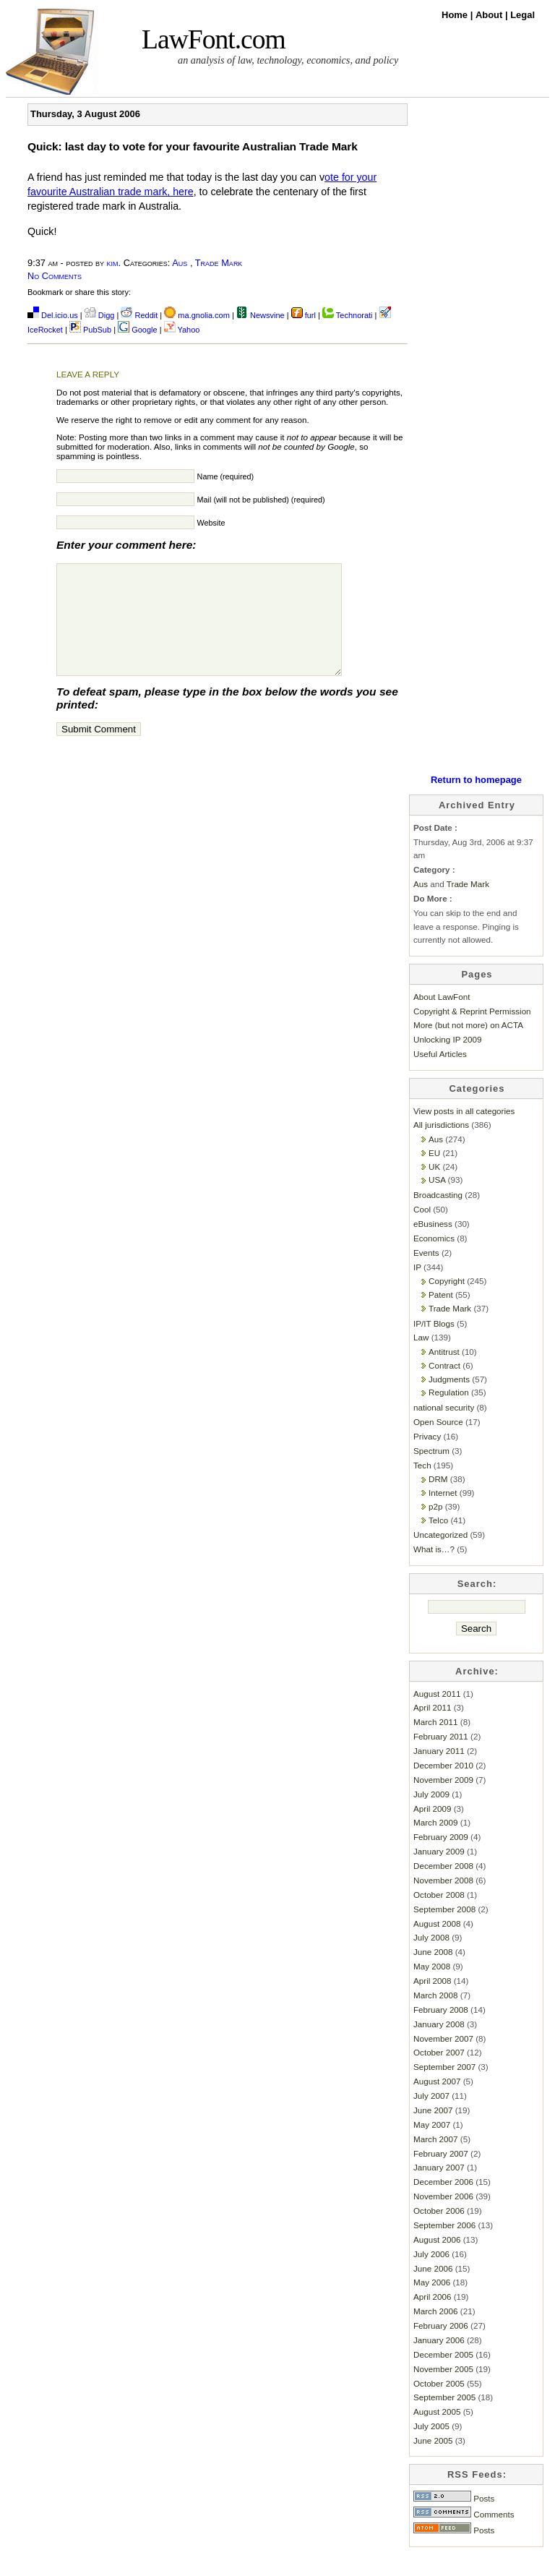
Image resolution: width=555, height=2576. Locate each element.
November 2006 (443, 2217)
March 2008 (435, 2016)
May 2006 (431, 2303)
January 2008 (439, 2045)
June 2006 (432, 2290)
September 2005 (444, 2418)
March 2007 (435, 2160)
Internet (443, 1514)
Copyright (447, 1302)
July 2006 (431, 2275)
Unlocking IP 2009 (447, 1061)
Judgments (449, 1400)
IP (417, 1288)
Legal (522, 14)
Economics (434, 1260)
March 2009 (435, 1844)
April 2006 (432, 2318)
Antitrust (444, 1373)
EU (434, 1174)
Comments (464, 2536)
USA (437, 1201)
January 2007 (439, 2189)
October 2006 (439, 2232)
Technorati (347, 315)
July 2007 (431, 2117)
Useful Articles (440, 1075)
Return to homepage (476, 801)
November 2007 (443, 2060)
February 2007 (440, 2175)
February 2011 (440, 1758)
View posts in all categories (464, 1132)
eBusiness (432, 1245)
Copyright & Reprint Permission (472, 1032)
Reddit (139, 315)
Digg (100, 315)
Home (456, 14)
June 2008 (432, 1973)
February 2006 (440, 2347)
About (490, 14)
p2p (435, 1528)
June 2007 (432, 2131)
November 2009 (443, 1801)
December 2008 (443, 1887)
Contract (444, 1387)
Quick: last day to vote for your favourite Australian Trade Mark (192, 146)
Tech (422, 1487)
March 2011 (435, 1743)
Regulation (449, 1413)
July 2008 (431, 1959)
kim (113, 262)
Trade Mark (219, 262)
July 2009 (431, 1815)
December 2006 (443, 2203)
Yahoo (182, 329)
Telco (438, 1541)
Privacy (427, 1458)
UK (434, 1188)
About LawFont (441, 1018)
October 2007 (439, 2074)
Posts (453, 2520)
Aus (179, 262)
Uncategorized (440, 1556)
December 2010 (443, 1787)
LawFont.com (213, 39)
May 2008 (431, 1988)
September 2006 (444, 2246)
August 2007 (436, 2103)
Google (138, 329)
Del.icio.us (52, 315)
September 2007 (444, 2088)
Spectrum (431, 1472)
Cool (422, 1231)
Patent (441, 1316)
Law (421, 1359)
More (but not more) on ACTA (468, 1046)
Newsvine (260, 315)
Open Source (438, 1443)
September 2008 (444, 1930)
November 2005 (443, 2390)
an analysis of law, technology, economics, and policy (288, 60)
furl (304, 315)
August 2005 (436, 2433)
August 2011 (436, 1715)
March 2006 (435, 2332)
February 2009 (440, 1858)
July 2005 (431, 2447)
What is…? (434, 1570)
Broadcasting (437, 1216)
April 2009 (432, 1830)
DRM (438, 1500)
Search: (477, 1605)
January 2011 (439, 1772)
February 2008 (440, 2031)
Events (426, 1274)
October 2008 (439, 1916)
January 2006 (439, 2361)
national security (443, 1429)
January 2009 (439, 1873)
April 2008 (432, 2002)
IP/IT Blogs (434, 1345)
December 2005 (443, 2376)
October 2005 (439, 2405)
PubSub (90, 329)
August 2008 (436, 1945)
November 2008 (443, 1902)
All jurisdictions (441, 1146)
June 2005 (432, 2462)
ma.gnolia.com (197, 315)
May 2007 (431, 2146)
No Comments (54, 275)
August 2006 (436, 2261)
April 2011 (432, 1729)
